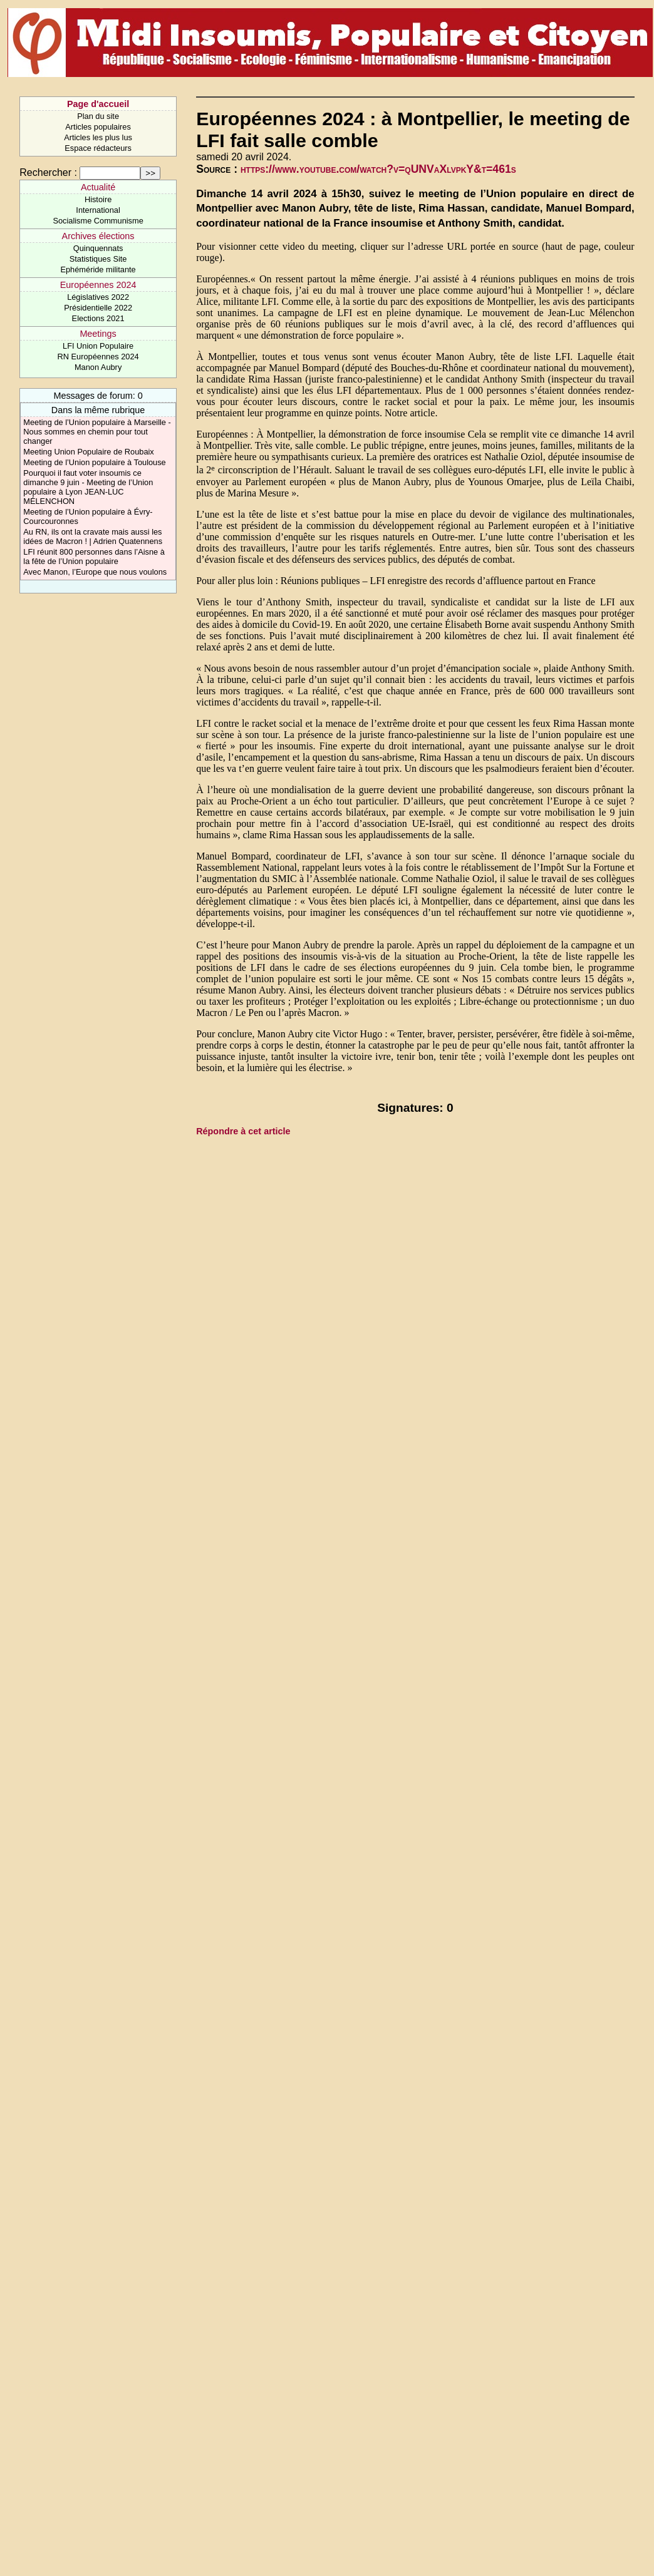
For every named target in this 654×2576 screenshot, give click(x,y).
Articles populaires (98, 126)
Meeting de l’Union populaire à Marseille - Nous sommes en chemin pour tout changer (96, 432)
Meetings (98, 334)
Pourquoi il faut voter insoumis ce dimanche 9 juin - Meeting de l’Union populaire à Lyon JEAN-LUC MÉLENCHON (88, 487)
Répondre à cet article (243, 1131)
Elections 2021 (98, 318)
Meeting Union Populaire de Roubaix (88, 451)
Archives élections (98, 236)
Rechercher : (48, 172)
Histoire (98, 199)
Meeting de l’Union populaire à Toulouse (94, 462)
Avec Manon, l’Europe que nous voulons (95, 572)
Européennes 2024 (98, 285)
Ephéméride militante (97, 269)
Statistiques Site (98, 259)
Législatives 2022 (98, 297)
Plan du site (98, 116)
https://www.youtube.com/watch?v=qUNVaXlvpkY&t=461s (378, 169)
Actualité (98, 187)
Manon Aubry (98, 367)
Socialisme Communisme (98, 220)
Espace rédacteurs (98, 148)
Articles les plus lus (98, 137)
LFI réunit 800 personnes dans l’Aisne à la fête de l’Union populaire (94, 556)
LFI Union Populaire (98, 346)
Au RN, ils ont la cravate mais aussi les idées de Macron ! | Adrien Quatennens (92, 536)
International (98, 210)
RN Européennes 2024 (97, 356)
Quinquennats (98, 248)
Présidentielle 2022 (98, 307)
